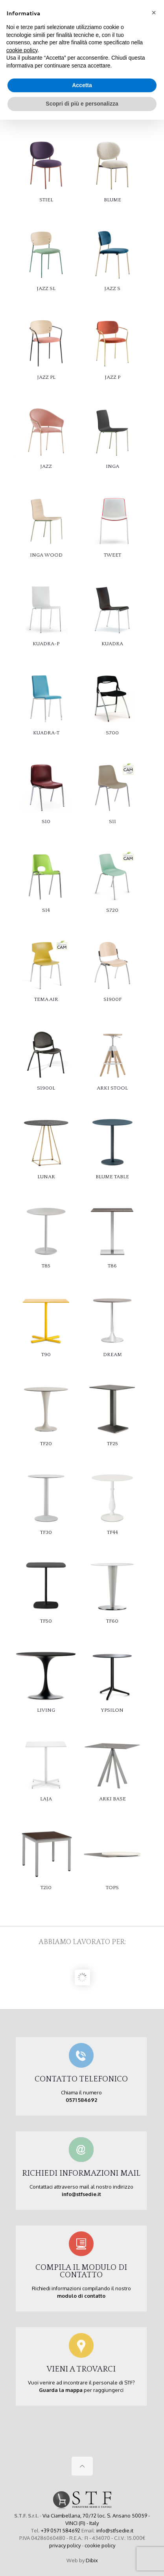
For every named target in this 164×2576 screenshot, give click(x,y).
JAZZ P (112, 377)
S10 (46, 821)
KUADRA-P (46, 643)
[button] (153, 12)
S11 (112, 821)
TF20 (46, 1443)
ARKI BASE (112, 1799)
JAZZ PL (46, 377)
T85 (46, 1266)
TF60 (112, 1621)
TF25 (112, 1443)
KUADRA (112, 643)
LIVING (46, 1710)
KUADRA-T (46, 733)
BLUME (112, 200)
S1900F (112, 999)
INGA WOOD (46, 555)
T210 (46, 1887)
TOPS (112, 1887)
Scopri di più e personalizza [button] (82, 103)
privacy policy (65, 2545)
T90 (46, 1354)
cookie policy (100, 2545)
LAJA (46, 1799)
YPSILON (112, 1710)
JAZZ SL (46, 288)
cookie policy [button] (21, 50)
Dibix (92, 2560)
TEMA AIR (46, 999)
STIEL (46, 200)
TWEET (112, 555)
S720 (112, 910)
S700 (112, 733)
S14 (46, 910)
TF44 (112, 1532)
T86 (112, 1266)
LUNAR (46, 1176)
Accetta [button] (82, 85)
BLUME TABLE (112, 1176)
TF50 (46, 1621)
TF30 (46, 1532)
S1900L (46, 1088)
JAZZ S (112, 288)
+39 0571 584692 (60, 2530)
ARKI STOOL (112, 1088)
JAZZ (46, 466)
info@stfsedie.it (114, 2530)
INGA (112, 466)
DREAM (112, 1354)
